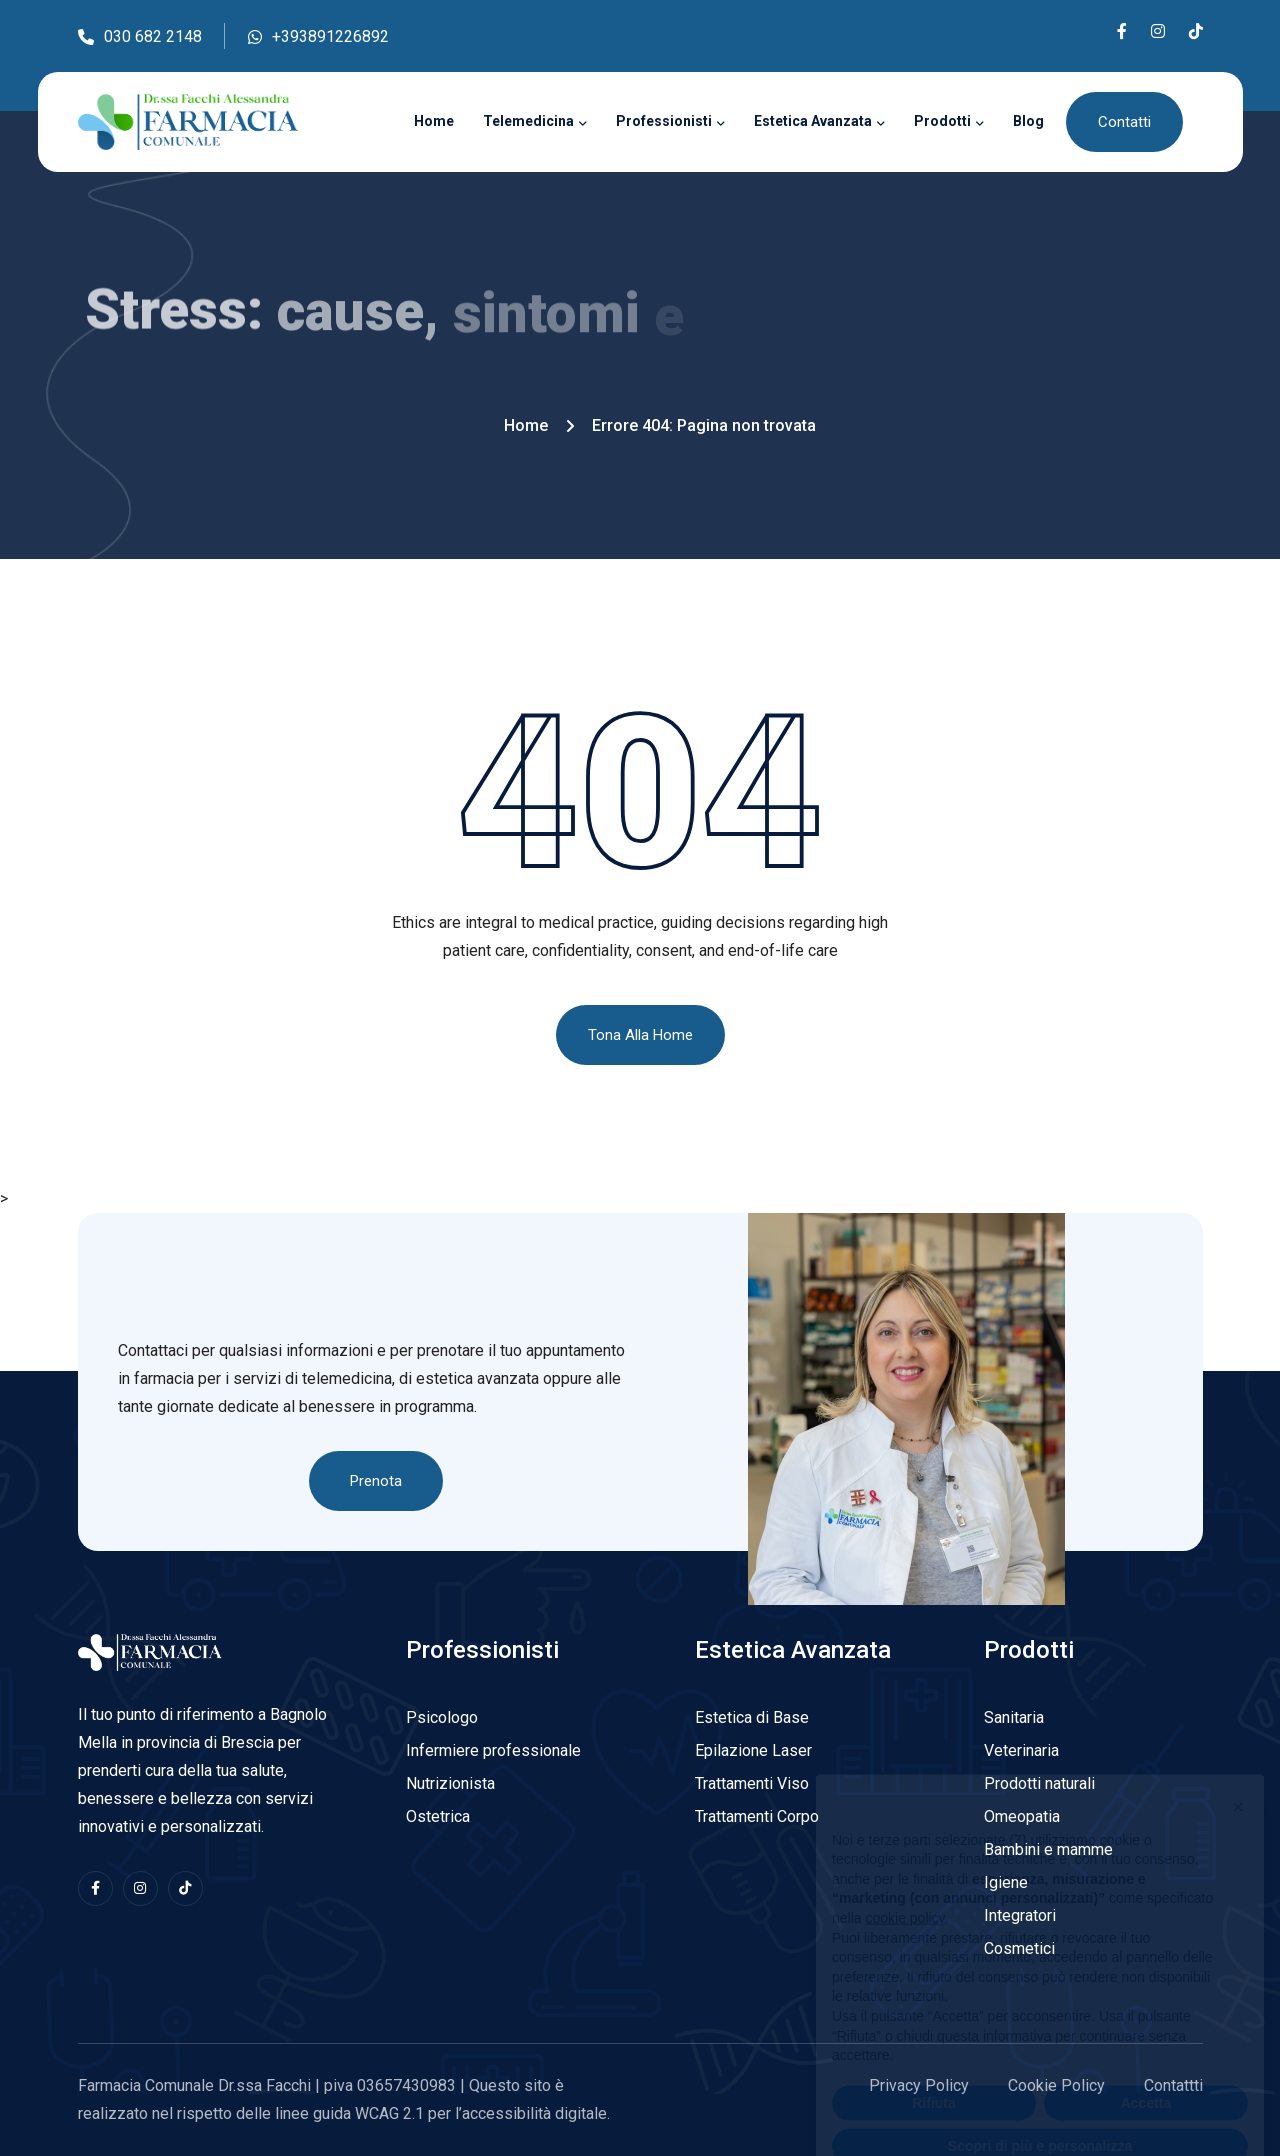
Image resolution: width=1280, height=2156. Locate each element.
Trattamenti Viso (752, 1783)
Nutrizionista (450, 1783)
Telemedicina (528, 121)
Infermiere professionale (493, 1750)
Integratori (1020, 1915)
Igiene (1006, 1882)
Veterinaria (1021, 1750)
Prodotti (942, 121)
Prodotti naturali (1039, 1783)
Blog (1028, 121)
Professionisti (664, 121)
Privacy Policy (919, 2085)
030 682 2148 (140, 39)
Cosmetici (1019, 1948)
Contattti (1173, 2085)
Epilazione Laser (753, 1750)
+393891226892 (318, 39)
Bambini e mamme (1048, 1849)
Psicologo (442, 1717)
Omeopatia (1022, 1816)
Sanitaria (1014, 1717)
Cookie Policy (1056, 2085)
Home (434, 121)
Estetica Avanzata (813, 121)
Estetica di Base (752, 1717)
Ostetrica (438, 1816)
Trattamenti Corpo (757, 1816)
